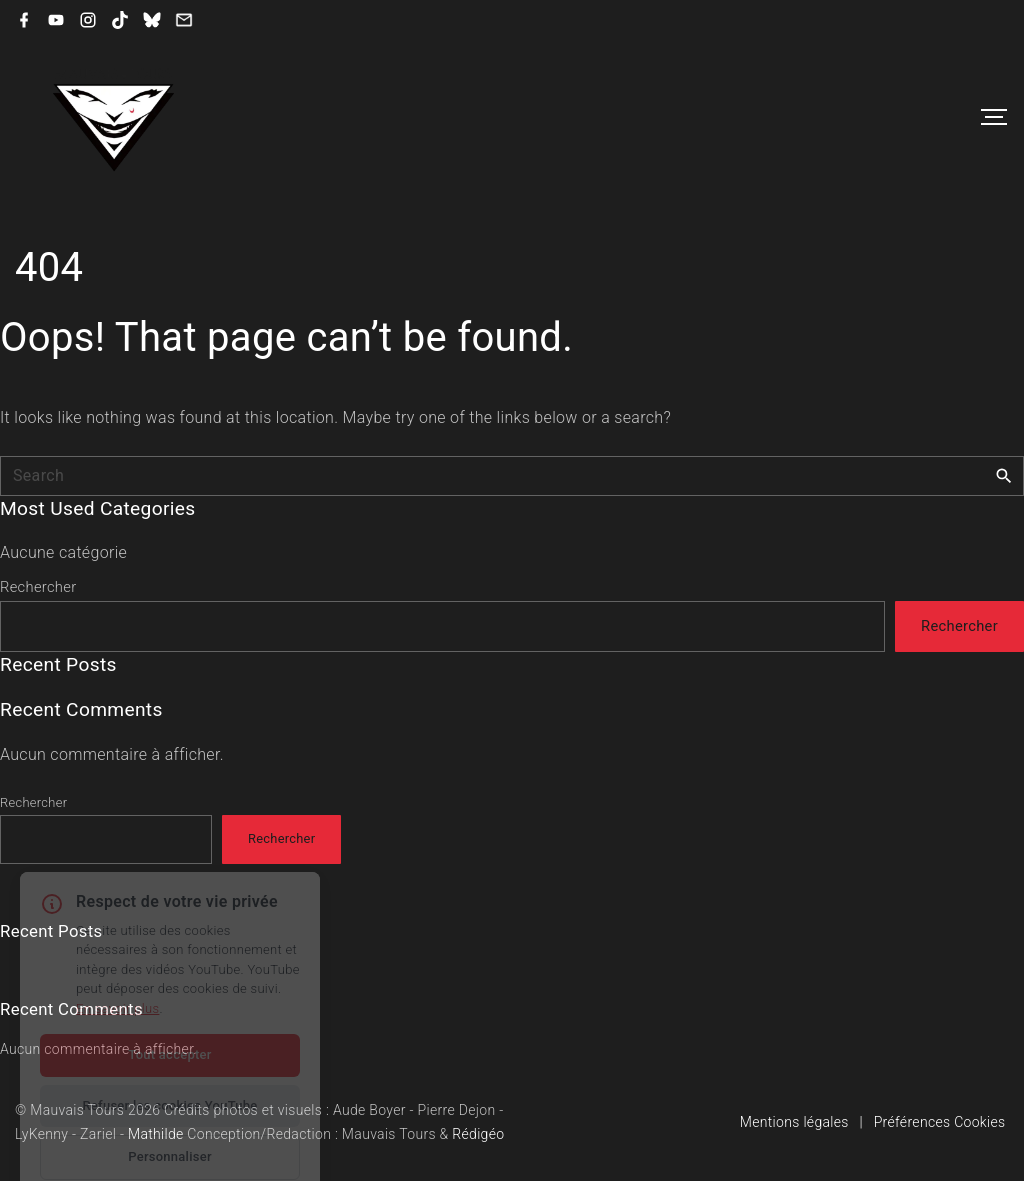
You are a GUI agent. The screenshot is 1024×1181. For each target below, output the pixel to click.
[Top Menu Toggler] (994, 117)
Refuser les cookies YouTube (169, 1066)
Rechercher (38, 587)
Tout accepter (169, 1015)
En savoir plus (117, 969)
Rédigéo (478, 1134)
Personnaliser (170, 1117)
